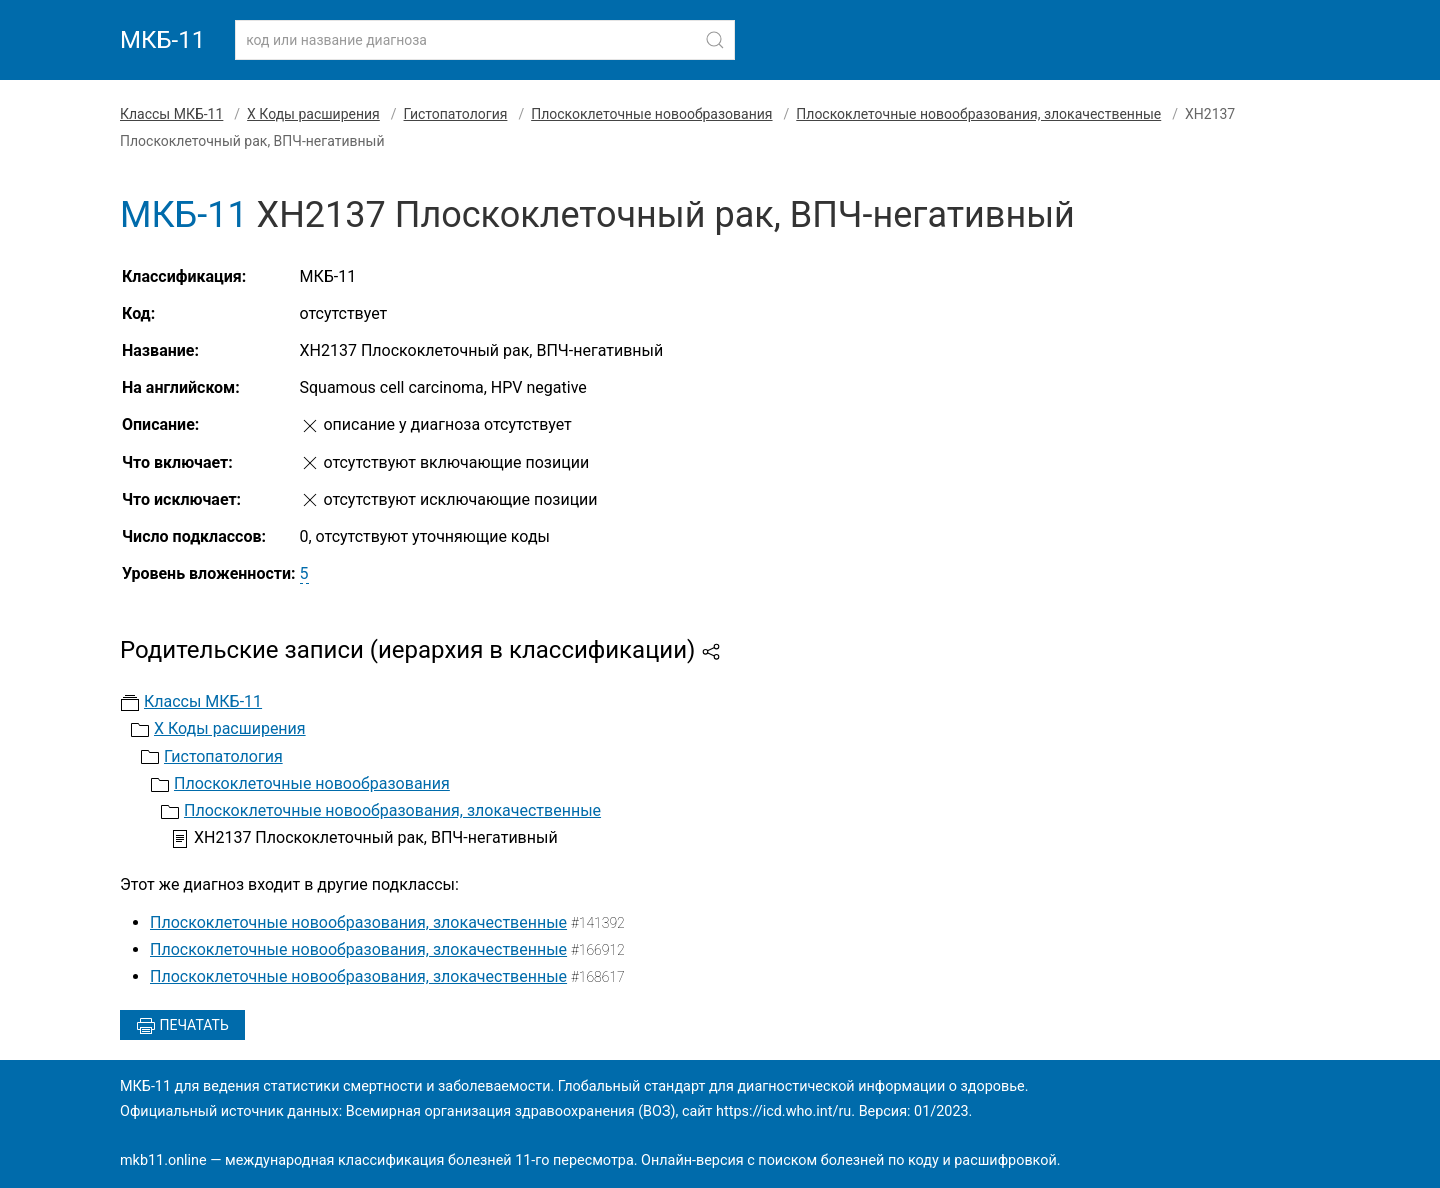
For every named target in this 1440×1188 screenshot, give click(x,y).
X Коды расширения (313, 114)
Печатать (182, 1026)
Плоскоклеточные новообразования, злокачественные (978, 114)
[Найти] (715, 40)
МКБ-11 (162, 40)
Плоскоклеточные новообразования (651, 114)
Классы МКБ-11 (171, 114)
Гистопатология (456, 114)
